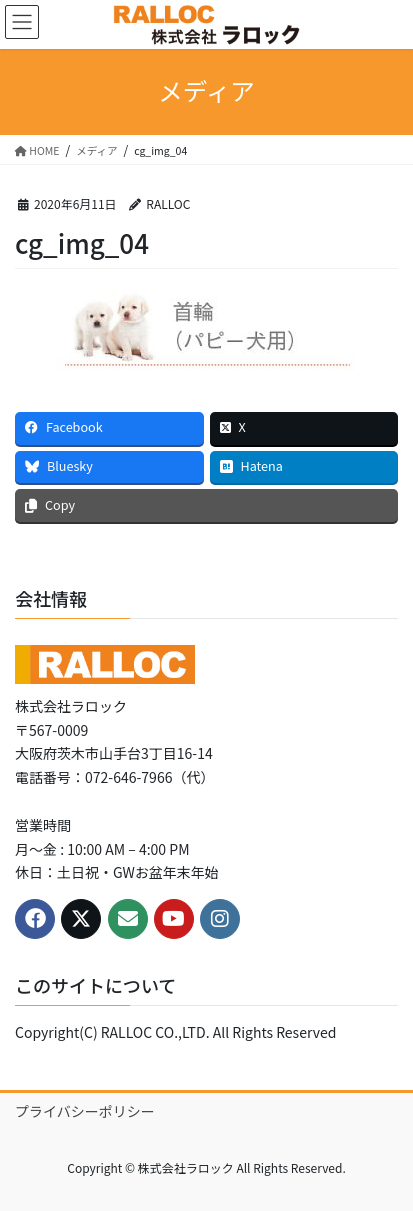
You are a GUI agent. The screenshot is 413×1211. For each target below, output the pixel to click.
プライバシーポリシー (85, 1111)
